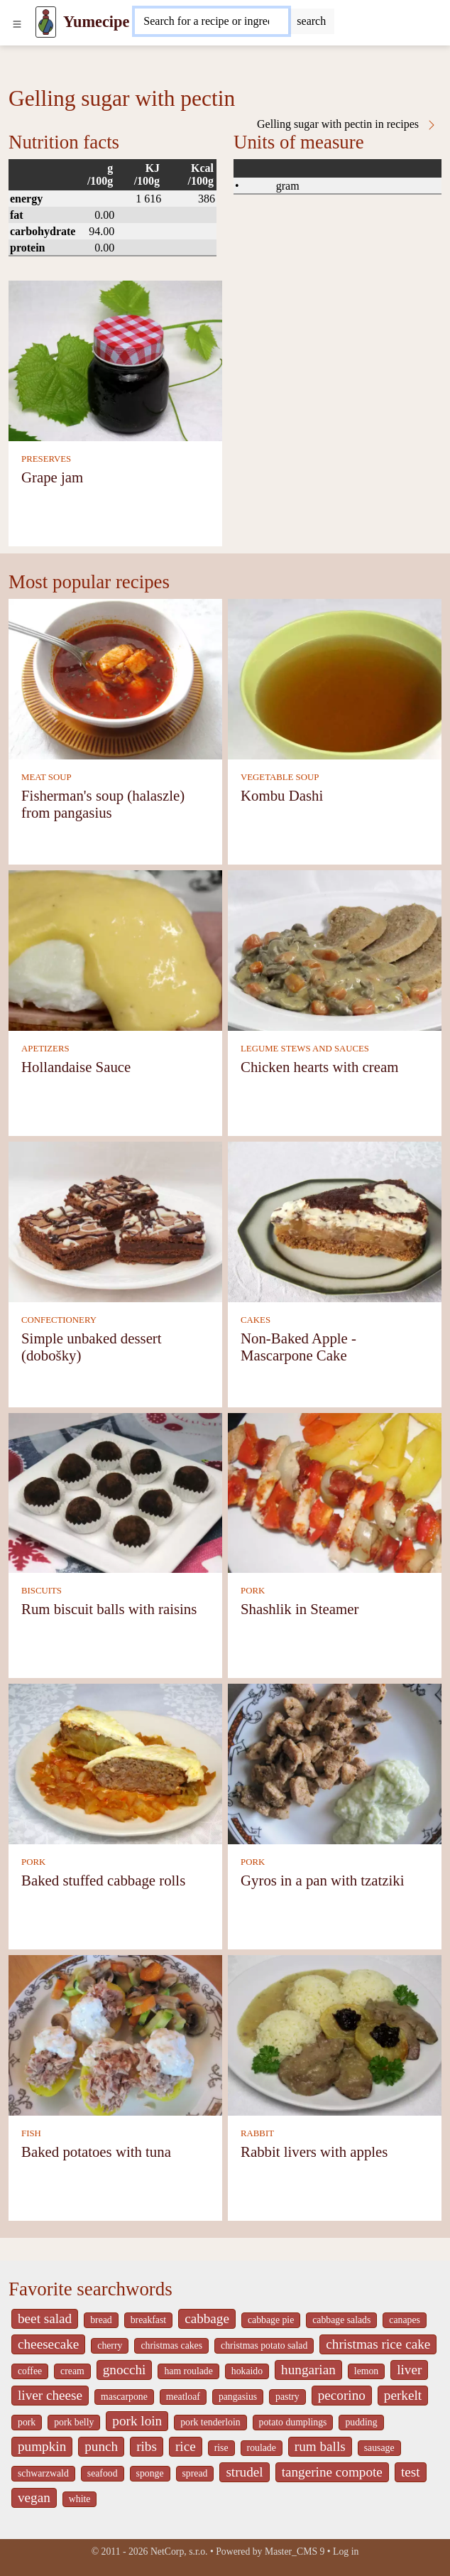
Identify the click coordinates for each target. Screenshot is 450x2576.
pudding (361, 2422)
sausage (379, 2447)
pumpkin (42, 2446)
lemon (366, 2371)
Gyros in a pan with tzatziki (322, 1880)
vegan (34, 2497)
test (410, 2471)
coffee (30, 2371)
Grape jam (52, 477)
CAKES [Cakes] (255, 1320)
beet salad (45, 2318)
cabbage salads (341, 2320)
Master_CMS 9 (294, 2551)
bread (101, 2320)
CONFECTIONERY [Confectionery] (59, 1320)
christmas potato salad (264, 2345)
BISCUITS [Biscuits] (41, 1591)
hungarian (308, 2369)
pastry (287, 2396)
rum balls (320, 2446)
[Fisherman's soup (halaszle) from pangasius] (115, 678)
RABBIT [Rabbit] (257, 2133)
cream (72, 2371)
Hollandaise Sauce (76, 1067)
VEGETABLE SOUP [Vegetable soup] (280, 777)
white (80, 2499)
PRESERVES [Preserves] (46, 459)
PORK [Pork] (253, 1591)
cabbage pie (271, 2320)
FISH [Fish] (31, 2133)
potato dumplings (293, 2422)
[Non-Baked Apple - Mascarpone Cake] (334, 1221)
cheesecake (48, 2344)
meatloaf (183, 2396)
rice (185, 2446)
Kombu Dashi (282, 795)
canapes (404, 2320)
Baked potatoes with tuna (96, 2151)
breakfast (148, 2320)
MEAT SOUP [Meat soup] (46, 777)
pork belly (74, 2422)
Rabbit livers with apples (314, 2151)
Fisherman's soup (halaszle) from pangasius (103, 804)
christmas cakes (171, 2345)
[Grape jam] (115, 360)
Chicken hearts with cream (319, 1067)
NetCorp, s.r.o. (179, 2551)
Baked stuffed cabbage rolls (103, 1880)
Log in (345, 2551)
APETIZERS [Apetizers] (45, 1049)
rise (221, 2447)
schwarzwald (43, 2473)
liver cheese (50, 2395)
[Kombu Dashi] (334, 678)
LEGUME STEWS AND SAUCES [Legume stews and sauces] (305, 1049)
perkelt (403, 2395)
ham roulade (188, 2371)
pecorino (342, 2395)
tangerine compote (332, 2471)
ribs (146, 2446)
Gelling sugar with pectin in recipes (347, 124)
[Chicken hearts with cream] (334, 949)
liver (409, 2369)
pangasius (238, 2396)
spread (195, 2473)
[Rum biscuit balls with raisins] (115, 1491)
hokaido (247, 2371)
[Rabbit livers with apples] (334, 2034)
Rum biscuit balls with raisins (109, 1609)
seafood (102, 2473)
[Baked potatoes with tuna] (115, 2034)
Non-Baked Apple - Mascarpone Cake (298, 1346)
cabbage (207, 2318)
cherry (109, 2345)
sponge (150, 2473)
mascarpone (124, 2396)
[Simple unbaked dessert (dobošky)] (115, 1221)
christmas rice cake (378, 2344)
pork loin (137, 2420)
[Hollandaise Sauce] (115, 949)
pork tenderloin (210, 2422)
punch (101, 2446)
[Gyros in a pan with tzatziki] (334, 1763)
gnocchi (124, 2369)
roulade (261, 2447)
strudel (244, 2471)
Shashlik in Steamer (299, 1609)
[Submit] (311, 21)
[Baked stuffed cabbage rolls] (115, 1763)
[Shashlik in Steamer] (334, 1491)
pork (26, 2422)
